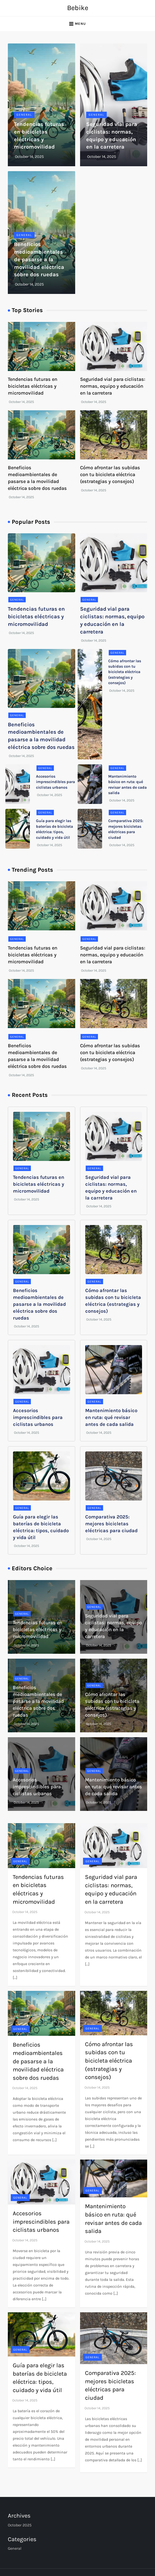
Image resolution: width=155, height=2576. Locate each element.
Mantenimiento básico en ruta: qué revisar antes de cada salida (111, 1417)
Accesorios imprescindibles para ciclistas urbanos (55, 782)
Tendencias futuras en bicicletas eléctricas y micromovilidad (32, 386)
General (24, 114)
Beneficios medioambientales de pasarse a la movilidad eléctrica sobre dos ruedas (39, 259)
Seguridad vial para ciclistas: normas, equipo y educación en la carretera (112, 386)
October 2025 (20, 2525)
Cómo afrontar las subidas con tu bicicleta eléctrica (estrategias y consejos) (110, 474)
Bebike (77, 8)
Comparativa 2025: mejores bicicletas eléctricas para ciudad (111, 1523)
